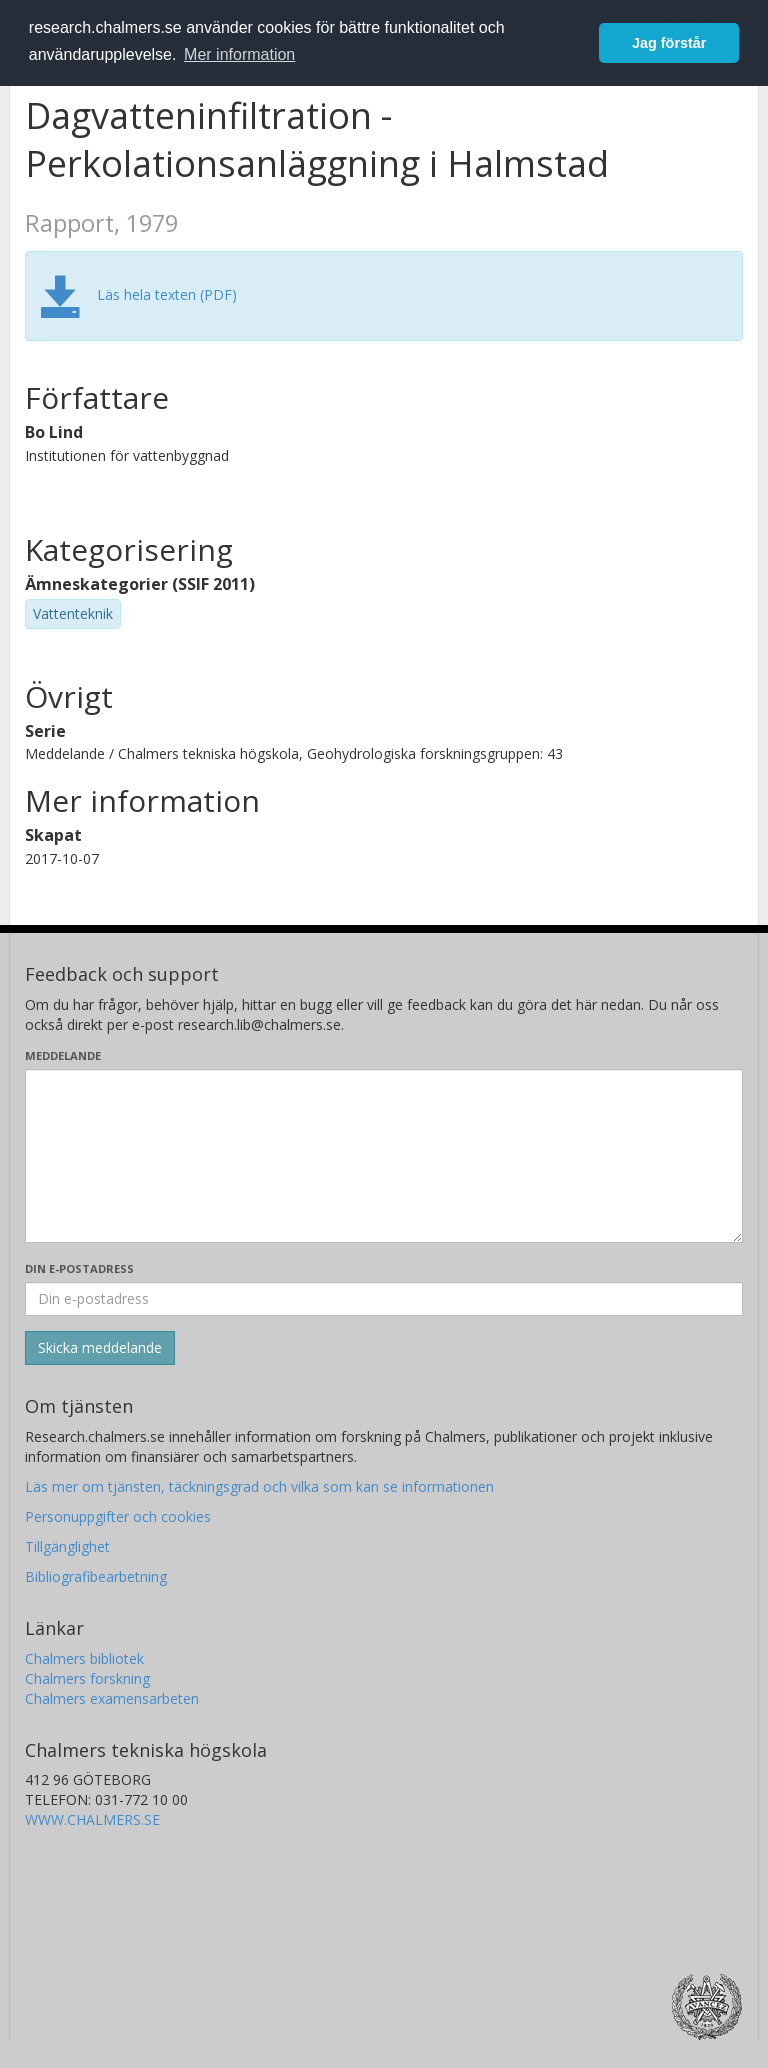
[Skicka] (100, 1348)
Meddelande (63, 1055)
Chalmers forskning (87, 1678)
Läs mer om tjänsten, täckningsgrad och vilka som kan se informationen (259, 1486)
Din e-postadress (79, 1268)
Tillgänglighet (67, 1546)
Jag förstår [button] (669, 43)
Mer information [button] (239, 54)
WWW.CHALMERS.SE (92, 1819)
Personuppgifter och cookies (118, 1516)
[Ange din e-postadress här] (384, 1299)
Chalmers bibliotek (84, 1658)
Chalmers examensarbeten (112, 1698)
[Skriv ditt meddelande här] (384, 1156)
